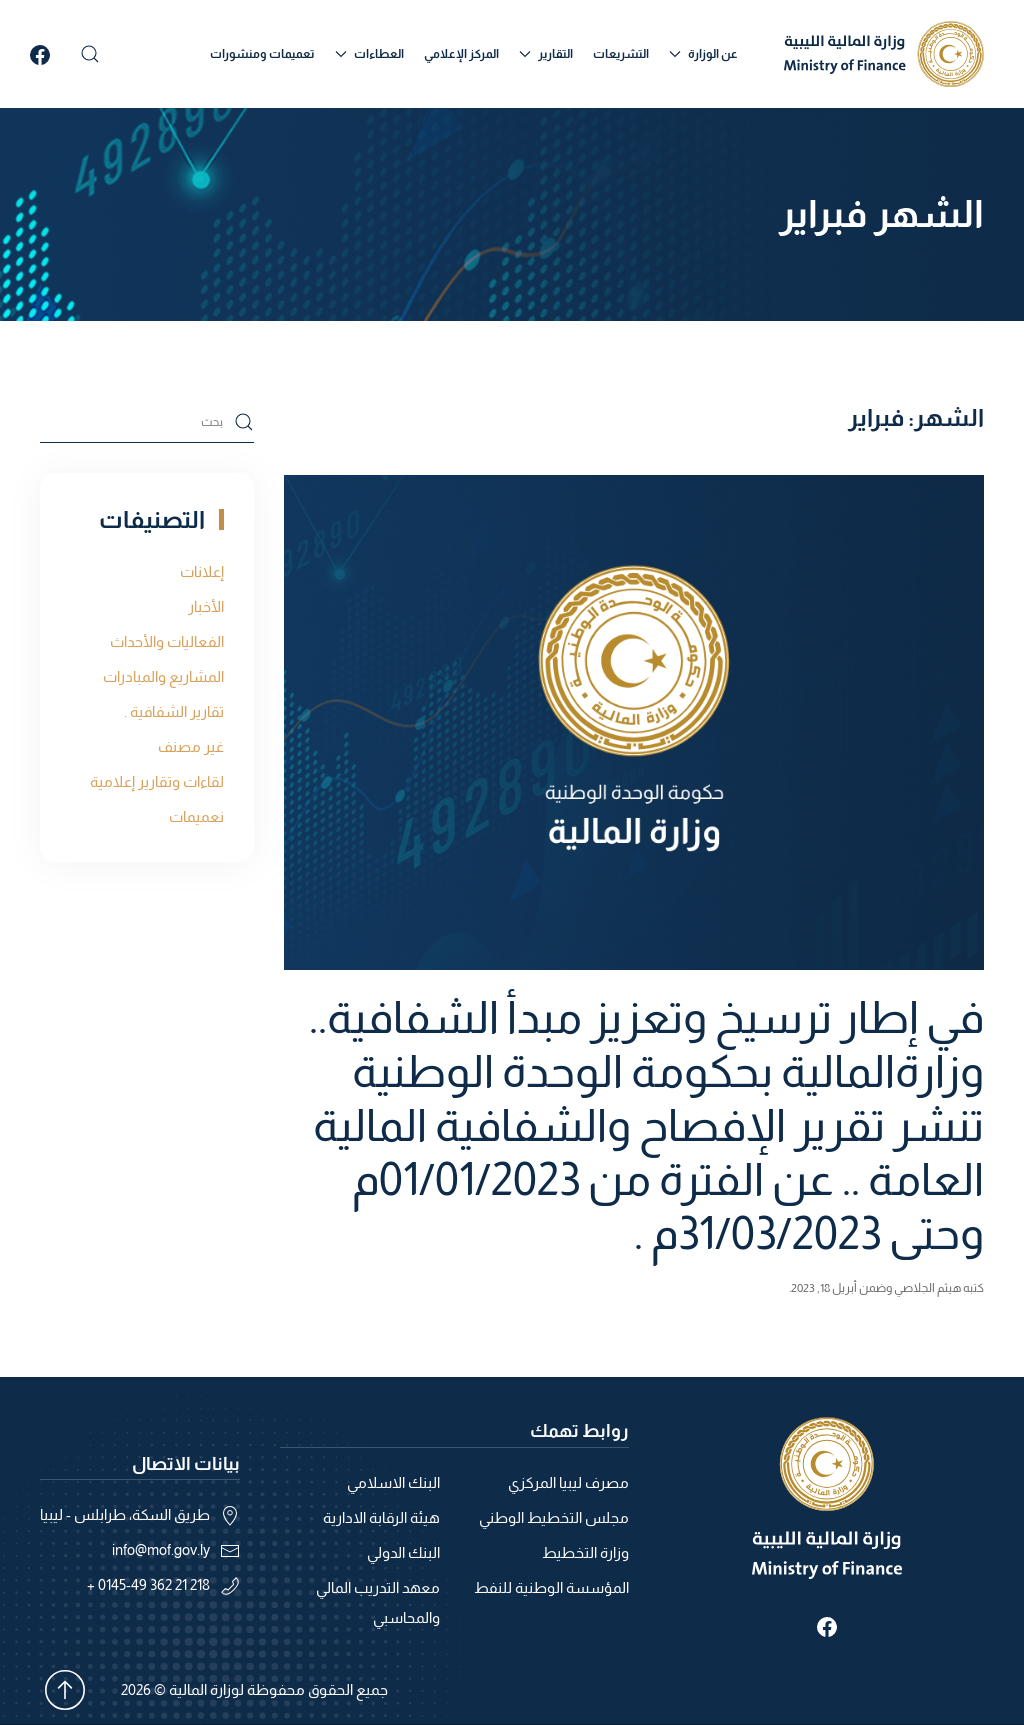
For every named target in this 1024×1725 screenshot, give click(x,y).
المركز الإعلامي (461, 54)
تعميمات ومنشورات (262, 54)
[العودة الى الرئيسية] (884, 54)
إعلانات (202, 571)
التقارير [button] (546, 54)
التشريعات (621, 54)
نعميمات (196, 816)
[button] (90, 54)
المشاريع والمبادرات (163, 676)
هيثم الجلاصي (927, 1288)
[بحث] (147, 422)
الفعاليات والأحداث (167, 641)
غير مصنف (191, 746)
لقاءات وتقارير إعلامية (157, 781)
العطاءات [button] (369, 54)
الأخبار (206, 606)
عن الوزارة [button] (703, 54)
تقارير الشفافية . (174, 711)
